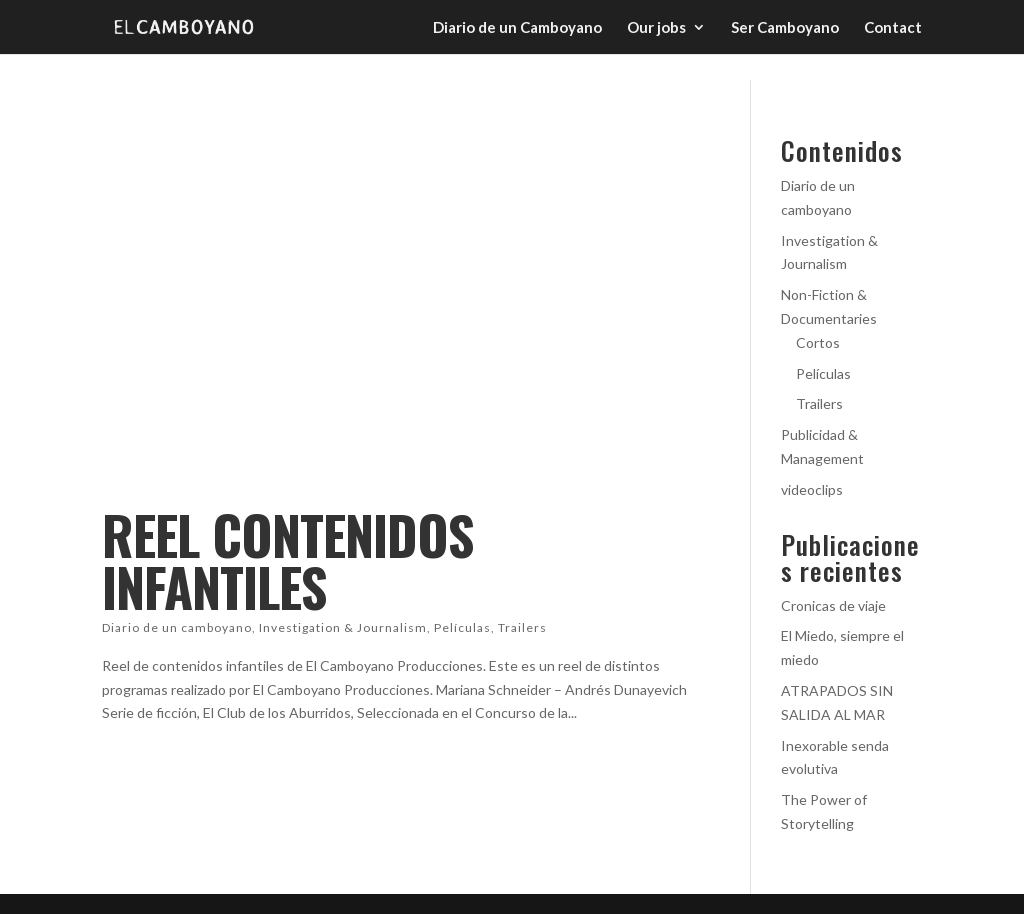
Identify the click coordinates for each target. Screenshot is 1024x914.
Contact (893, 28)
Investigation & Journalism (343, 627)
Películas (462, 627)
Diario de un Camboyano (517, 28)
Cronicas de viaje (833, 605)
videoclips (812, 489)
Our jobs (656, 28)
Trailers (522, 627)
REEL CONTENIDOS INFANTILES (287, 560)
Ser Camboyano (785, 28)
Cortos (818, 342)
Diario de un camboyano (177, 627)
